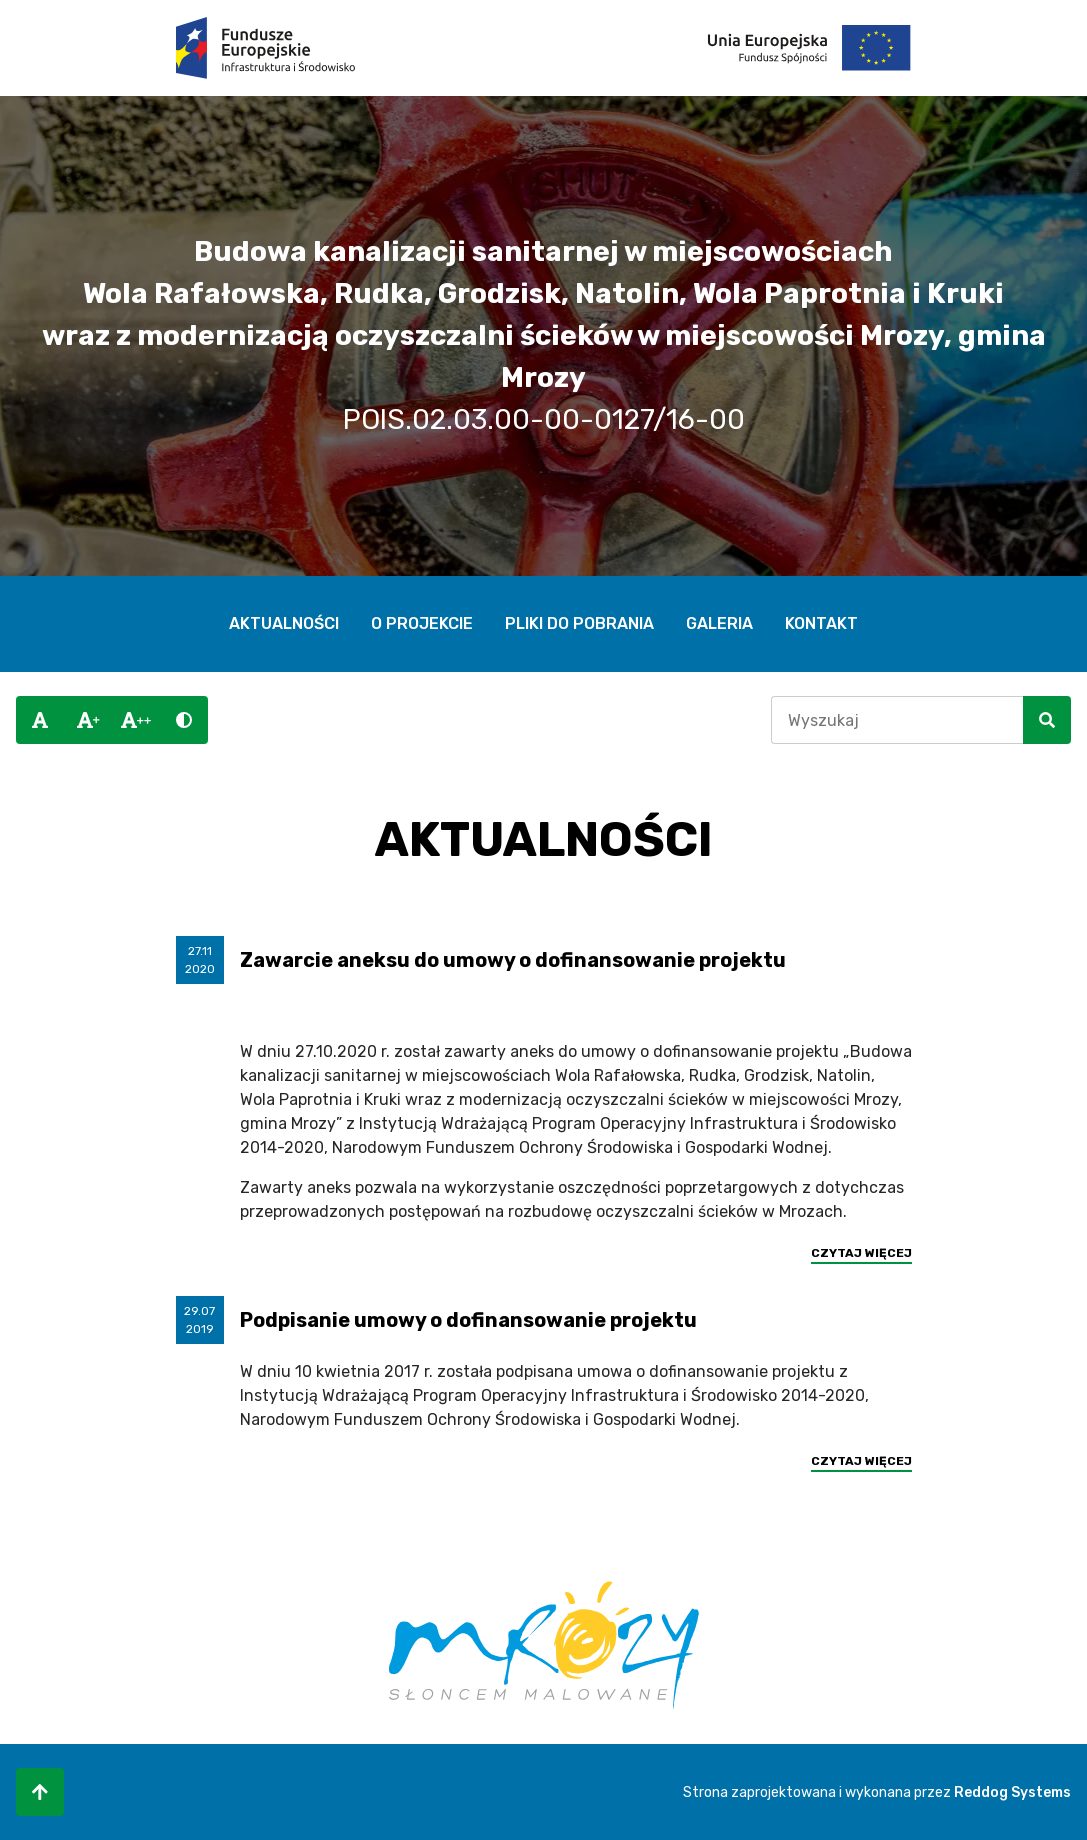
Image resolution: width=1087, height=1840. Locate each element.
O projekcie (422, 623)
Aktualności (284, 623)
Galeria (719, 623)
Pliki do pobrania (579, 623)
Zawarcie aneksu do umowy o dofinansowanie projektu (513, 960)
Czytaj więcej (861, 1253)
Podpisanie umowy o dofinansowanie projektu (468, 1320)
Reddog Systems (1012, 1792)
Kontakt (821, 623)
